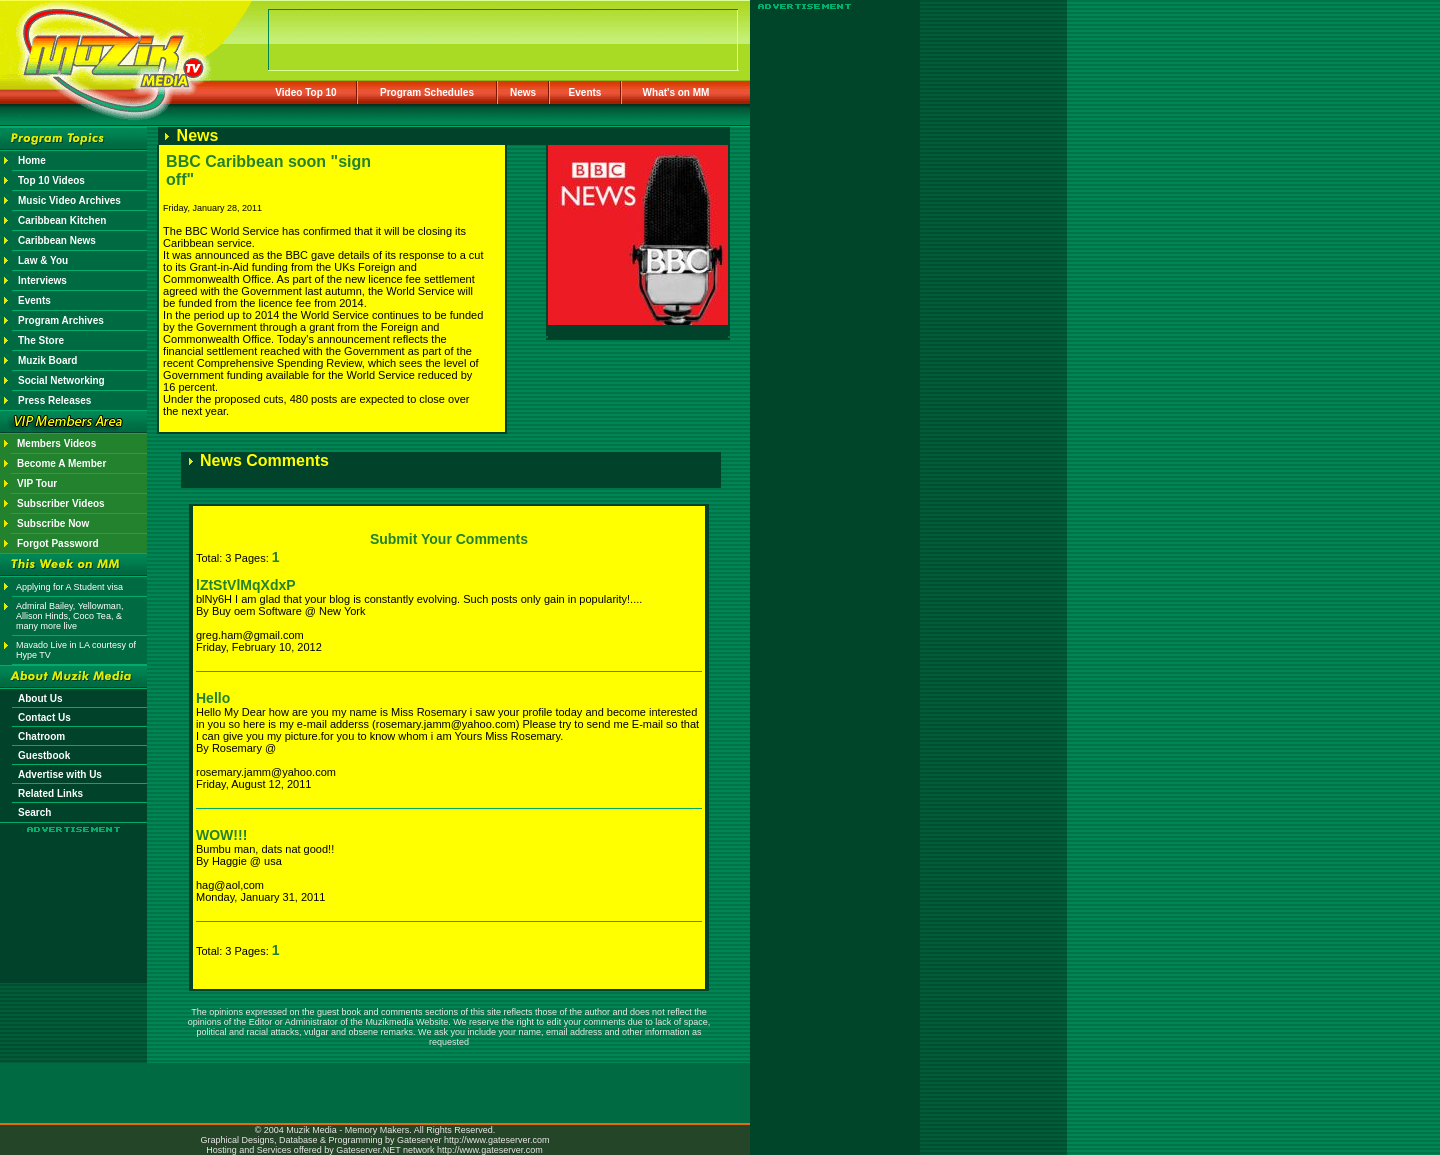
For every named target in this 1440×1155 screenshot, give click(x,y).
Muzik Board (47, 360)
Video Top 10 (305, 92)
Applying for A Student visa (69, 587)
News (523, 92)
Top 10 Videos (51, 180)
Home (32, 160)
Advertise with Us (60, 774)
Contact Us (44, 717)
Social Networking (61, 380)
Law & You (43, 260)
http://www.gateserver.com (497, 1140)
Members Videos (56, 443)
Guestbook (44, 755)
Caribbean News (57, 240)
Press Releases (54, 400)
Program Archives (61, 320)
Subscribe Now (53, 523)
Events (585, 92)
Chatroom (41, 736)
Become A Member (61, 463)
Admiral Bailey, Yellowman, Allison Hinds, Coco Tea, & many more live (69, 616)
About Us (40, 698)
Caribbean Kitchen (62, 220)
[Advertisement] (74, 892)
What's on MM (676, 92)
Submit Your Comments (449, 539)
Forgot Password (58, 543)
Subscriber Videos (61, 503)
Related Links (50, 793)
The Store (41, 340)
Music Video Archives (69, 200)
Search (34, 812)
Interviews (42, 280)
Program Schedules (427, 92)
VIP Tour (37, 483)
